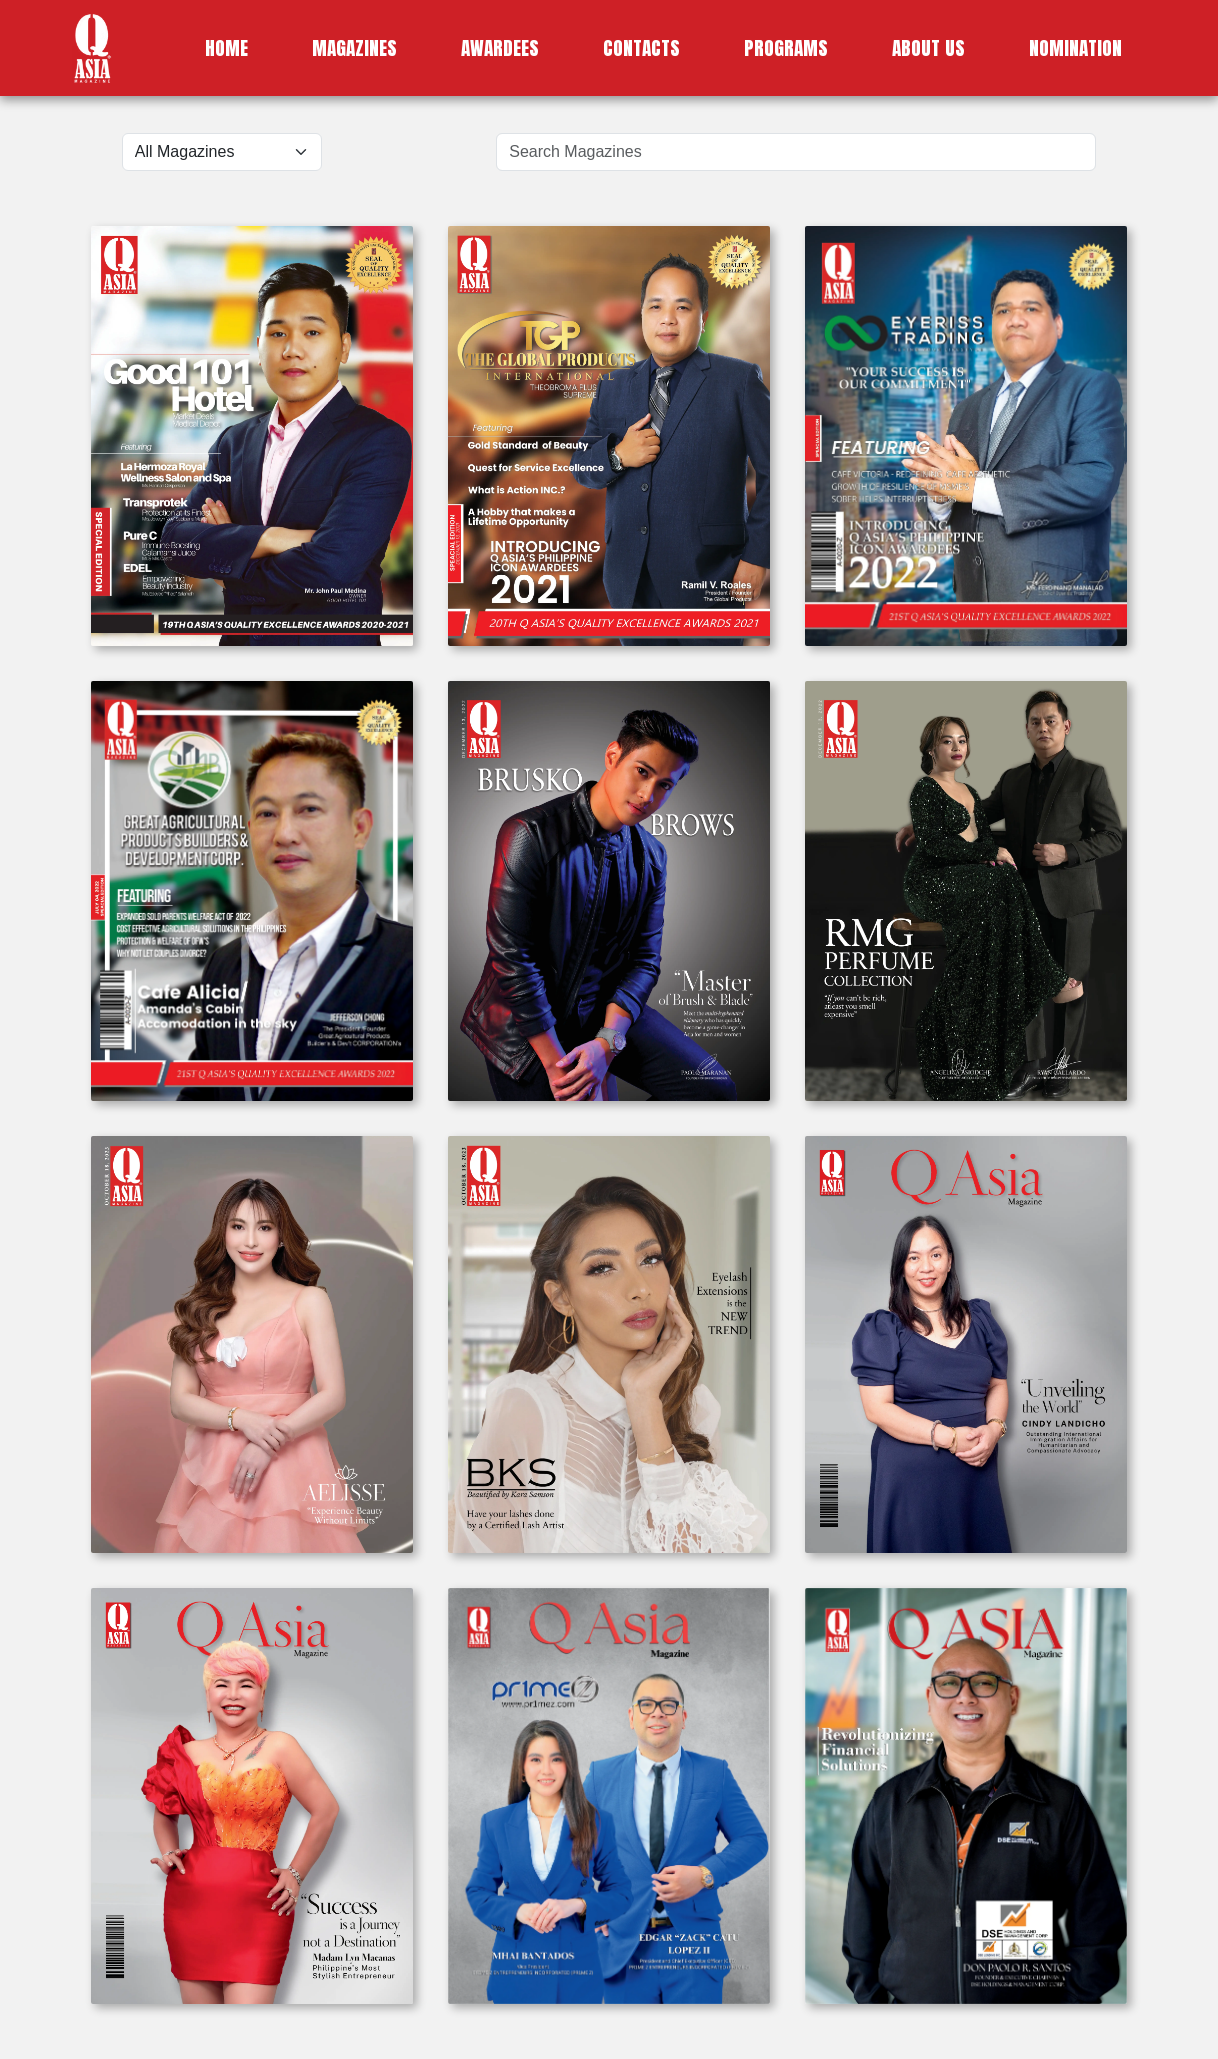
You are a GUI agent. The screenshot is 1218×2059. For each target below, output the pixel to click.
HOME (226, 47)
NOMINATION (1075, 47)
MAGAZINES (354, 47)
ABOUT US (928, 47)
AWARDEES (500, 47)
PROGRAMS (786, 47)
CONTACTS (641, 47)
